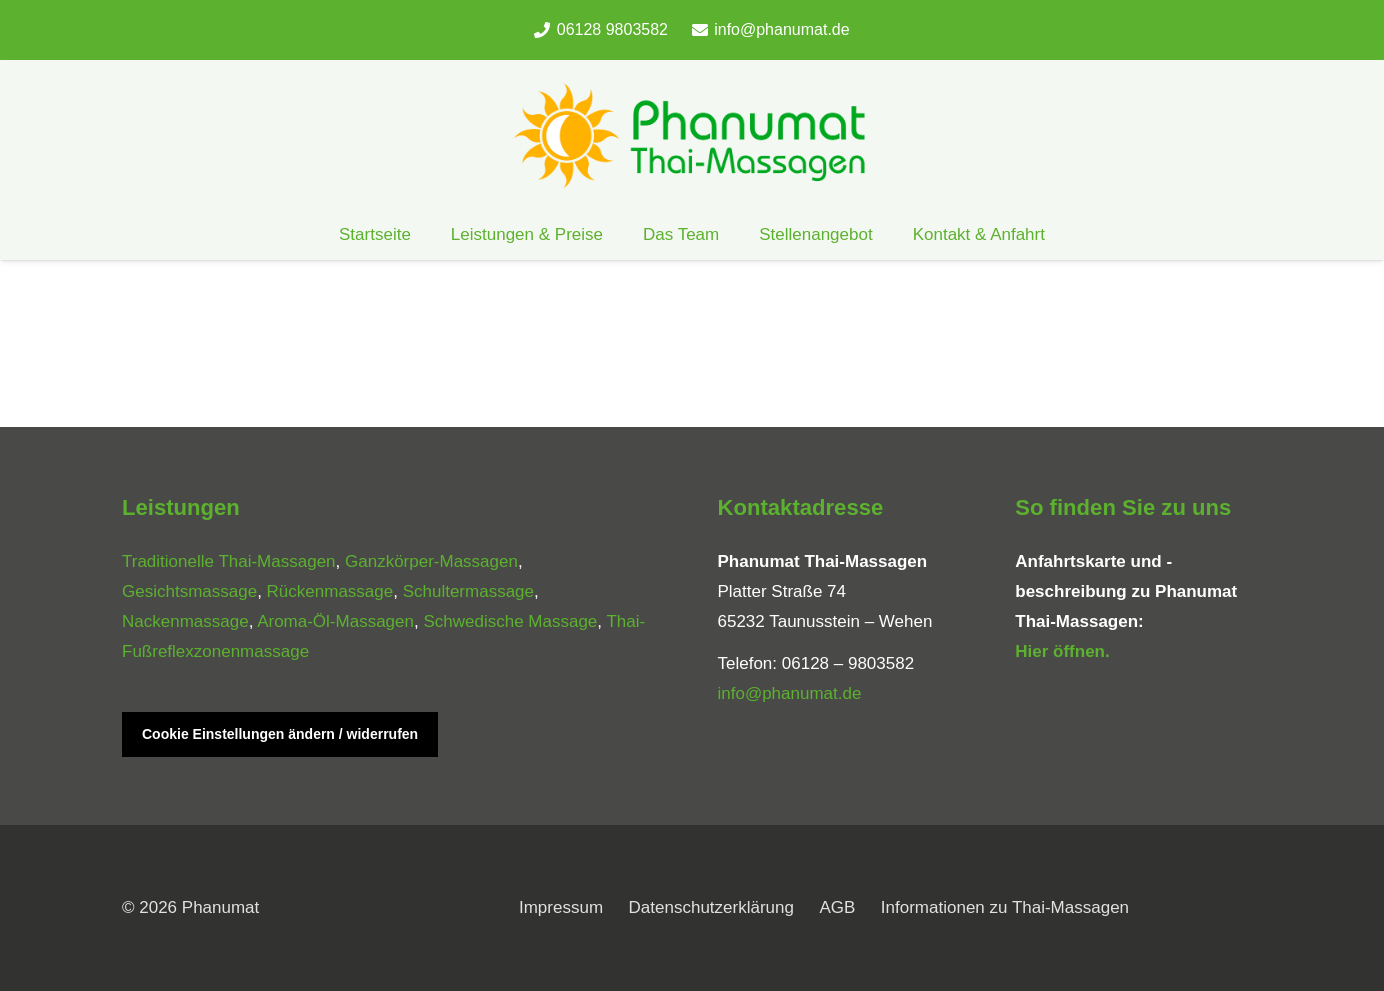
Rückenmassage (330, 591)
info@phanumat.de (790, 693)
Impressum (561, 907)
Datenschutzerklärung (711, 907)
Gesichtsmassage (189, 591)
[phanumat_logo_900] (692, 135)
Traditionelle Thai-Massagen (229, 561)
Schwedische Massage (510, 621)
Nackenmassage (185, 621)
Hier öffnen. (1062, 651)
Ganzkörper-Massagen (431, 561)
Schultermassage (468, 591)
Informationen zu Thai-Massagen (1005, 907)
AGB (837, 907)
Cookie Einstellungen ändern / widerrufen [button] (280, 734)
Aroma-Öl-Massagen (335, 621)
